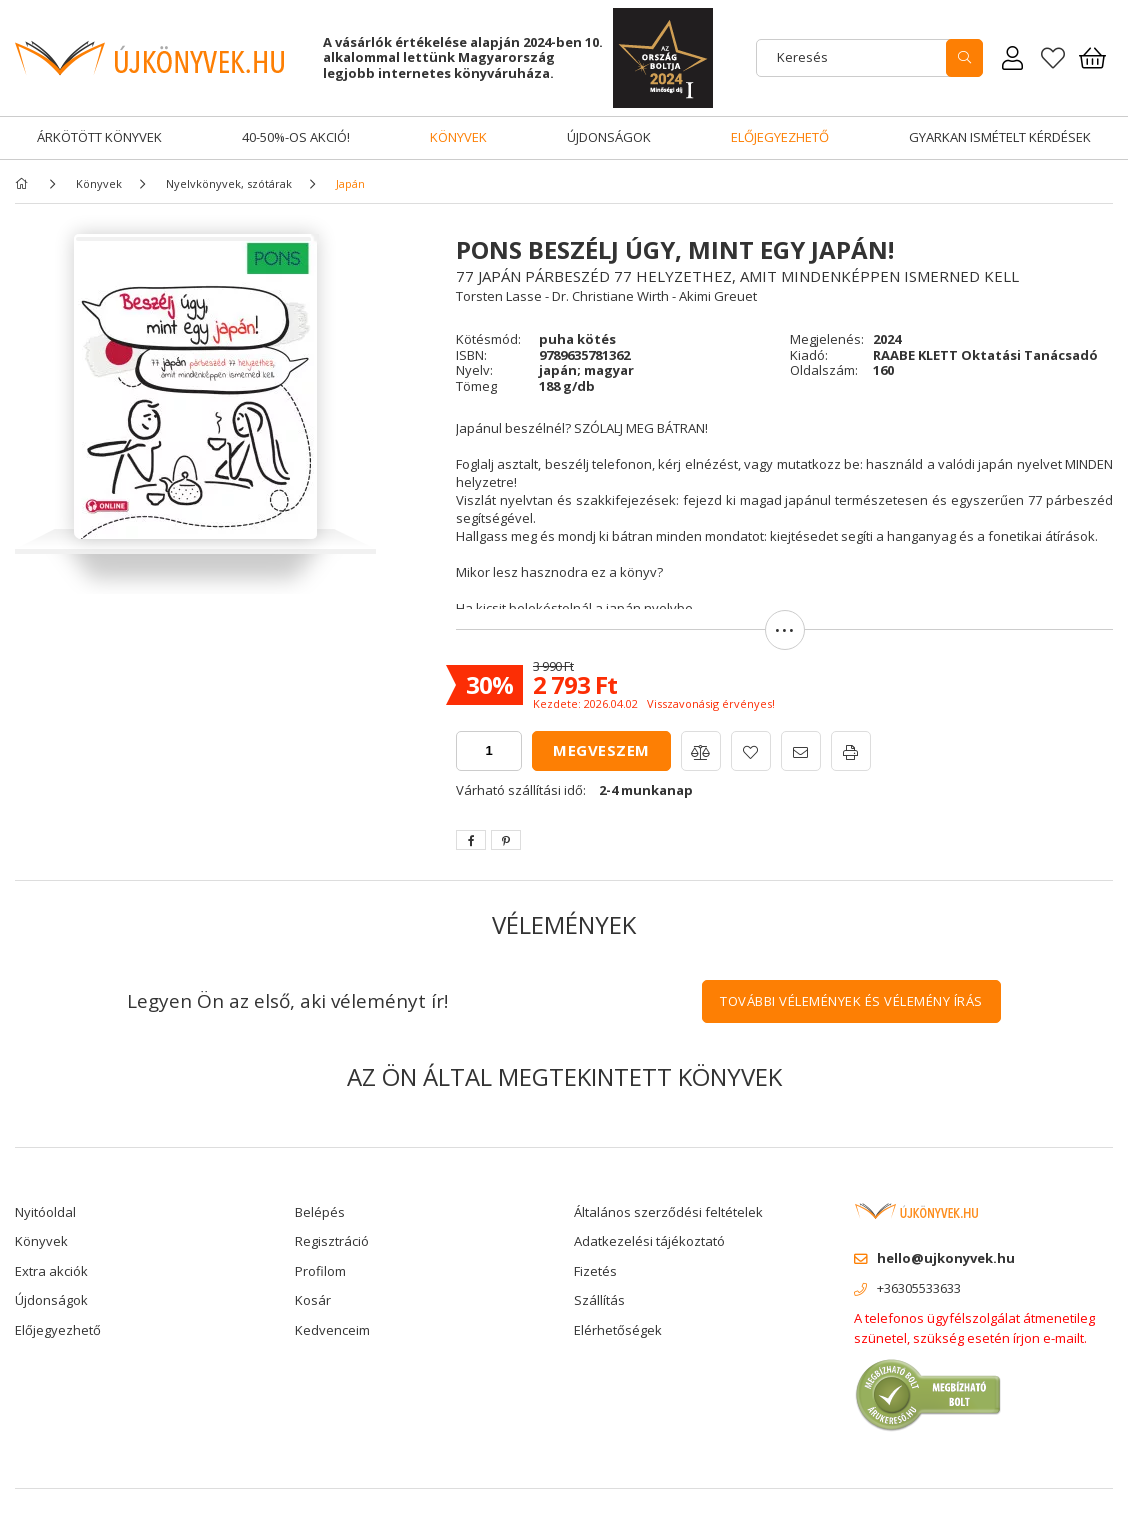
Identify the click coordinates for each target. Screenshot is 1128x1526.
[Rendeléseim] (1013, 58)
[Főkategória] (25, 183)
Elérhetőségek (618, 1330)
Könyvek (458, 137)
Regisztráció (332, 1241)
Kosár (313, 1300)
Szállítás (599, 1300)
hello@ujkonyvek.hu (946, 1258)
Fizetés (595, 1271)
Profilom (320, 1271)
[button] (784, 639)
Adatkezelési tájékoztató (649, 1241)
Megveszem (601, 750)
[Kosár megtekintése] (1093, 58)
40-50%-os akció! (296, 137)
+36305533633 (919, 1288)
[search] (964, 58)
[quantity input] (489, 751)
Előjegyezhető (780, 137)
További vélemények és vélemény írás (851, 1001)
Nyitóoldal (45, 1212)
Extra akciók (51, 1271)
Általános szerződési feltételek (668, 1212)
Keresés (802, 57)
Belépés (320, 1212)
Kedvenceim (332, 1330)
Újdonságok (609, 137)
